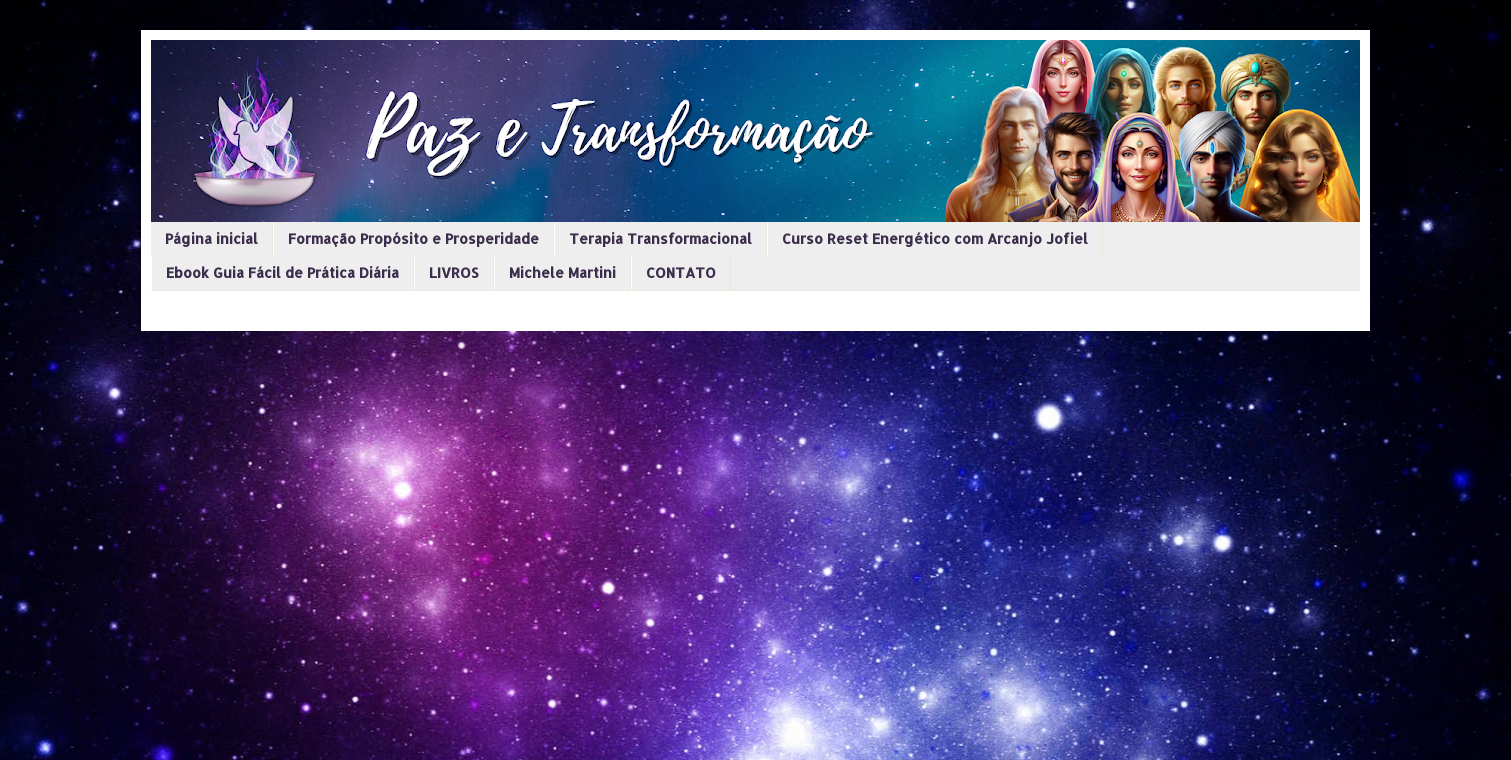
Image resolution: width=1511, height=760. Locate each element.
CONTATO (681, 272)
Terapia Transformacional (660, 238)
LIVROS (454, 272)
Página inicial (211, 238)
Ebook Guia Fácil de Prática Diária (282, 272)
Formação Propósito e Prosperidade (413, 238)
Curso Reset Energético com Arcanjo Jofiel (935, 238)
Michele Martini (562, 272)
